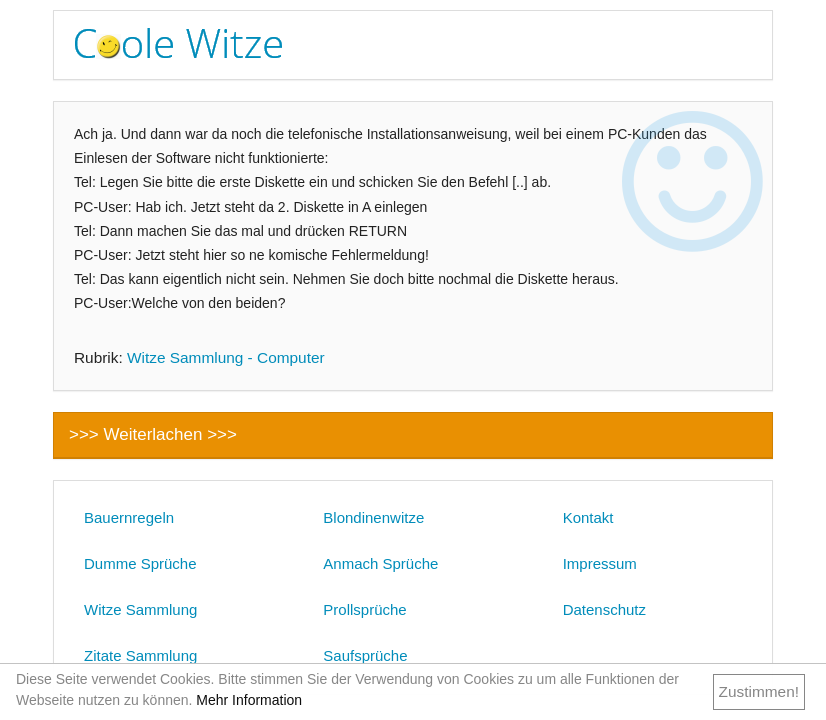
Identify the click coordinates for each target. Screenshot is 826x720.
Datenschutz (604, 609)
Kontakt (588, 517)
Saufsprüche (365, 655)
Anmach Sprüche (380, 563)
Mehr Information (249, 700)
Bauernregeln (129, 517)
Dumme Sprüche (140, 563)
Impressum (600, 563)
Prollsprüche (364, 609)
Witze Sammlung (140, 609)
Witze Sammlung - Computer (226, 357)
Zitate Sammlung (140, 655)
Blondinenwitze (373, 517)
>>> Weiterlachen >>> (153, 434)
